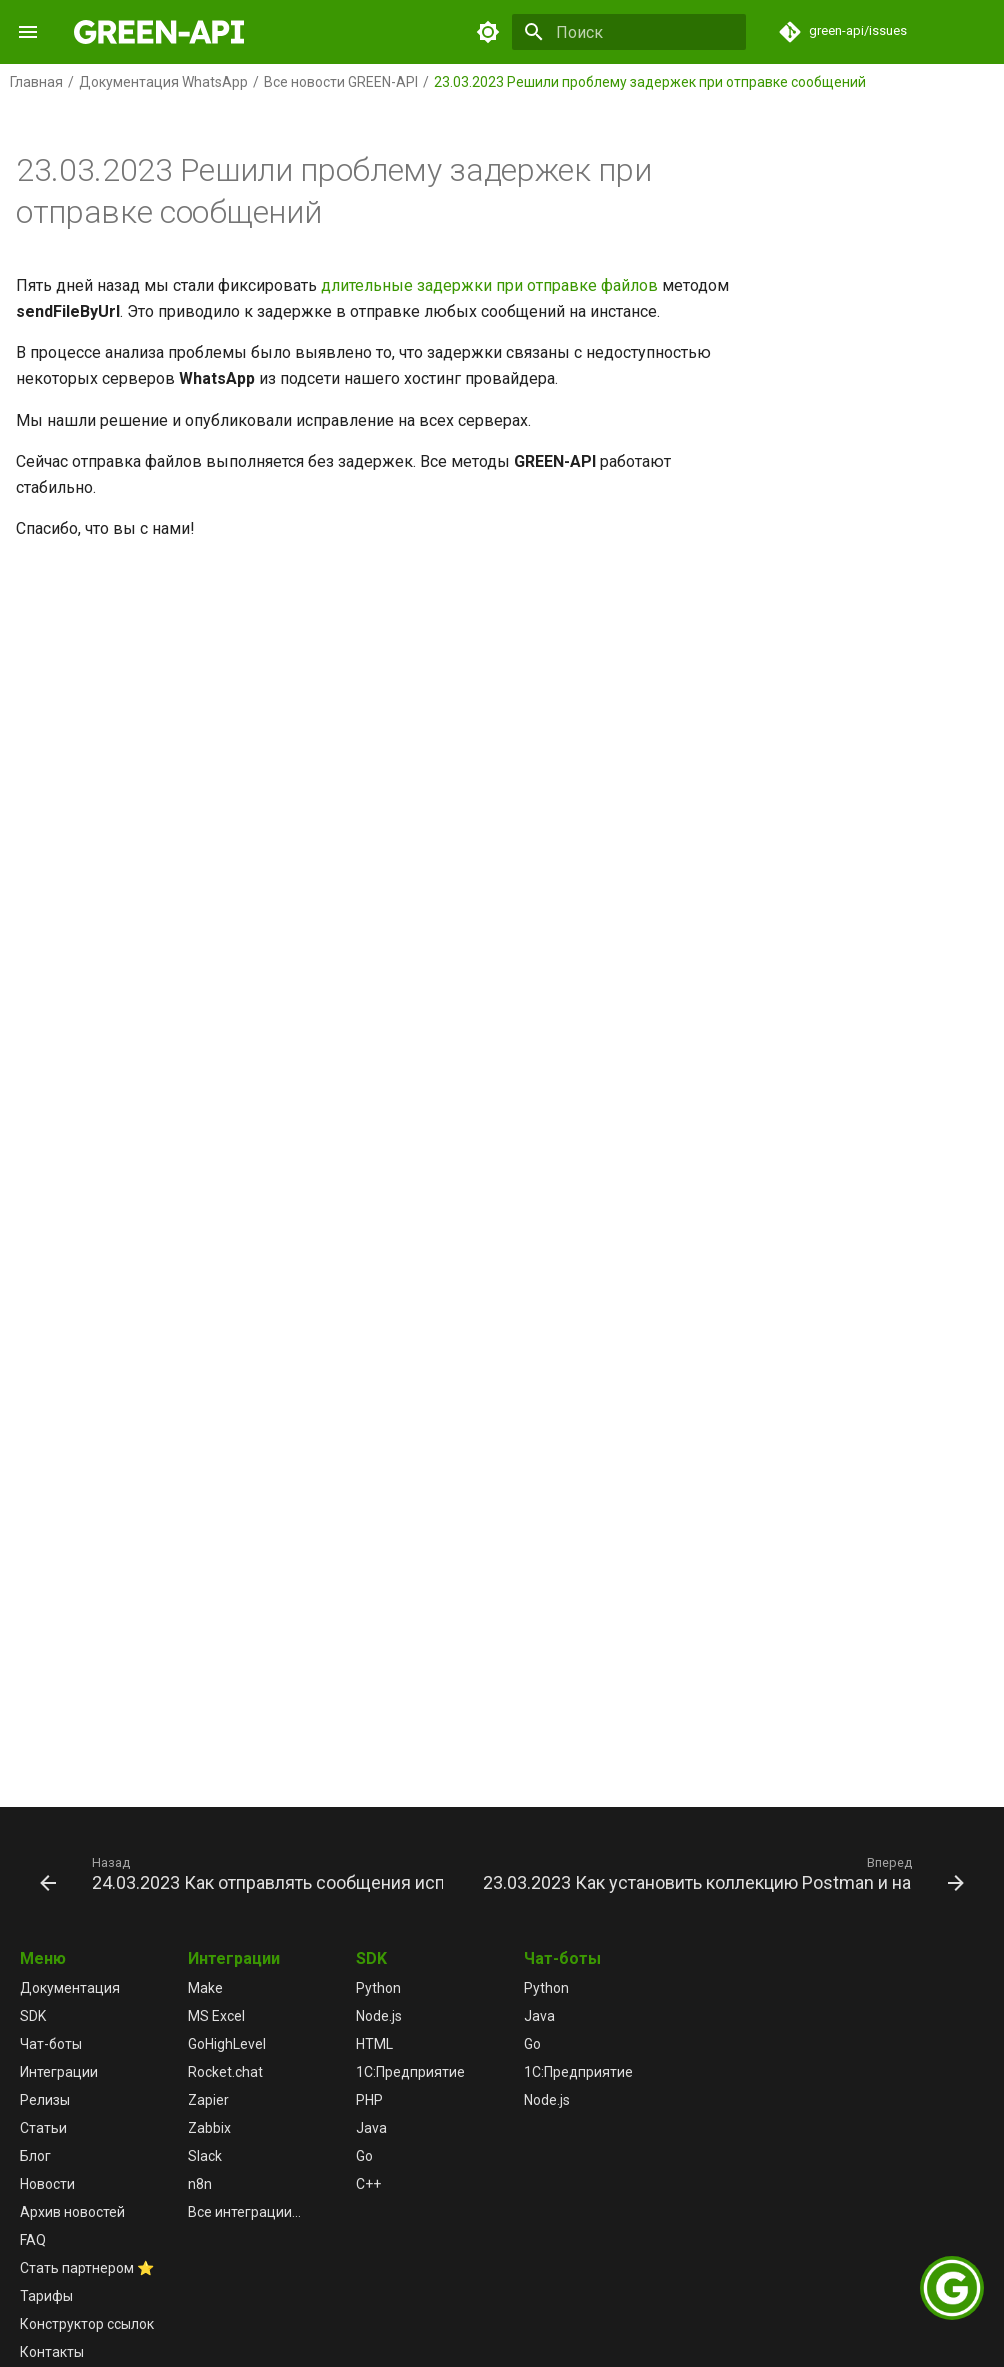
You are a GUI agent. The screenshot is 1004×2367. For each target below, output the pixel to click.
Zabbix (209, 2128)
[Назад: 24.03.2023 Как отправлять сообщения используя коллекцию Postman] (243, 1873)
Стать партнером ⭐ (87, 2268)
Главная (36, 82)
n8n (200, 2184)
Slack (205, 2156)
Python (378, 1988)
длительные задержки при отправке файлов (489, 285)
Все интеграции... (244, 2212)
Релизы (45, 2100)
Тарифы (46, 2296)
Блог (35, 2156)
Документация (70, 1988)
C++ (368, 2184)
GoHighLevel (227, 2044)
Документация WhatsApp (163, 82)
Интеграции (59, 2072)
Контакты (52, 2352)
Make (205, 1988)
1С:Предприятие (410, 2072)
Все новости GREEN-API (341, 82)
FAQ (33, 2240)
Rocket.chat (225, 2072)
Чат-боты (51, 2044)
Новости (47, 2184)
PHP (369, 2100)
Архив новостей (72, 2212)
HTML (374, 2044)
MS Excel (216, 2016)
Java (371, 2128)
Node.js (379, 2016)
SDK (33, 2016)
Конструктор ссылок (87, 2324)
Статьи (43, 2128)
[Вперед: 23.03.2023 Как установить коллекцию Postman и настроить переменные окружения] (721, 1873)
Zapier (208, 2100)
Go (364, 2156)
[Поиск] (629, 32)
